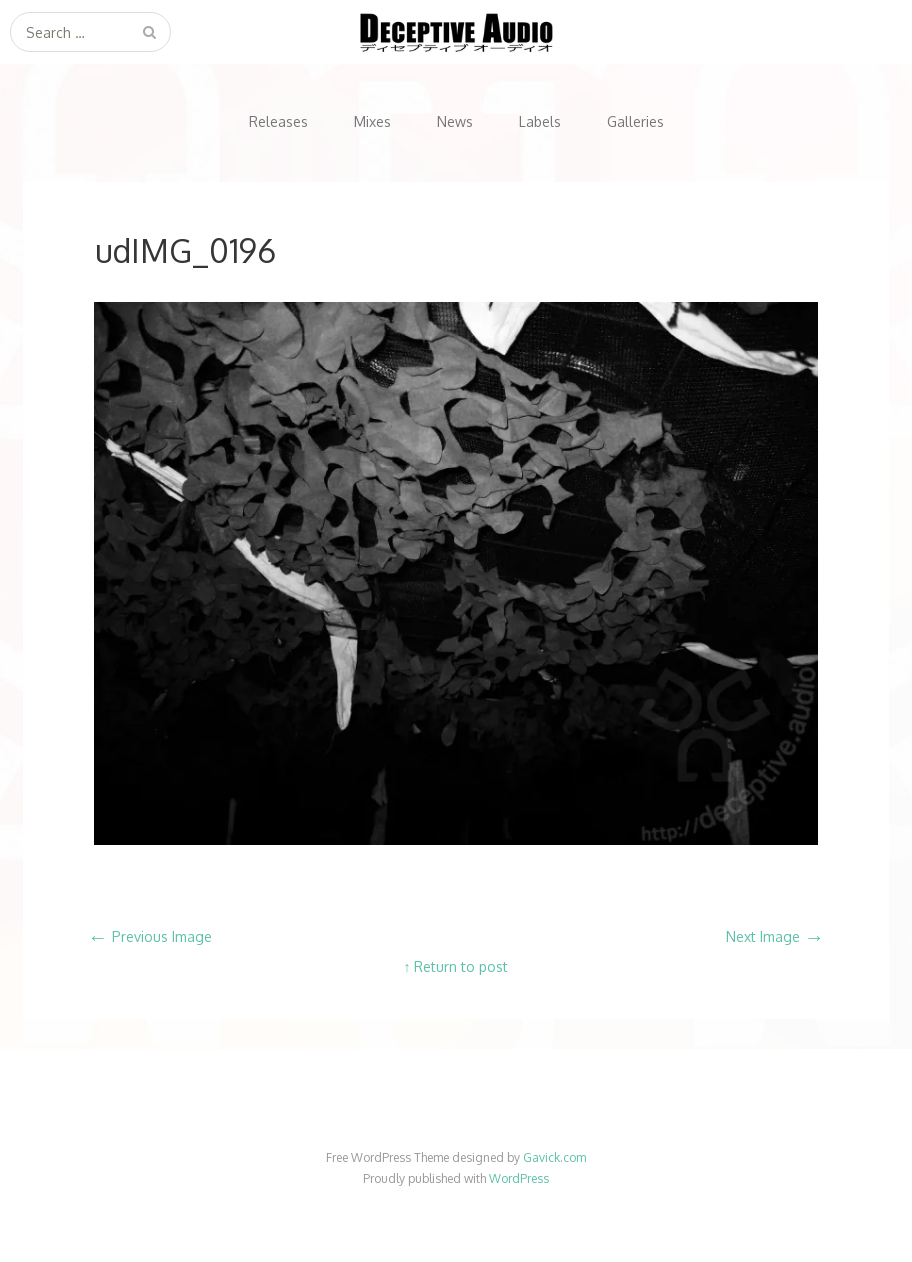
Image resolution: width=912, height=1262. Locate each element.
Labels (540, 121)
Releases (278, 121)
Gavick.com (554, 1157)
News (455, 121)
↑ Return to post (455, 966)
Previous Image (150, 936)
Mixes (372, 121)
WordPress (519, 1178)
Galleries (635, 121)
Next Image (775, 936)
